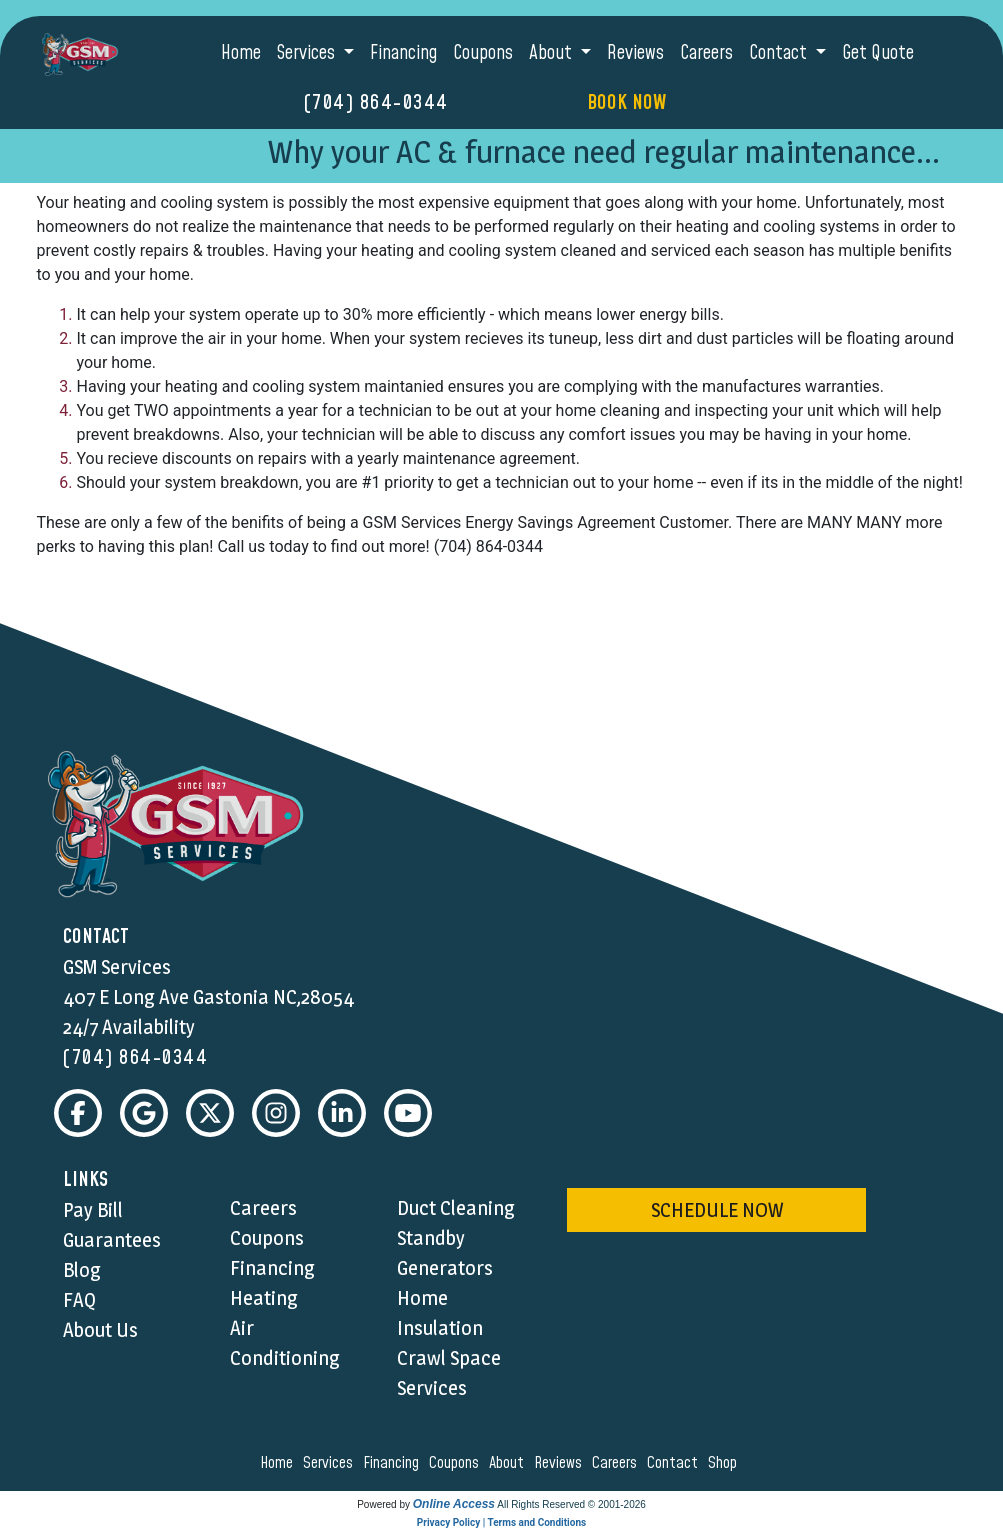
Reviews (635, 53)
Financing (403, 53)
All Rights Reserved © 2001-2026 (571, 1504)
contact (675, 1463)
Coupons (483, 53)
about (509, 1463)
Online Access (454, 1504)
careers (617, 1463)
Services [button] (308, 53)
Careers (706, 53)
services (331, 1463)
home (279, 1463)
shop (725, 1463)
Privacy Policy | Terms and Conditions (501, 1522)
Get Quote (878, 53)
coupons (457, 1463)
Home (241, 53)
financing (394, 1463)
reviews (561, 1463)
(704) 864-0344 (376, 103)
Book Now (626, 103)
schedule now (717, 1210)
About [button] (552, 53)
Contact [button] (780, 53)
